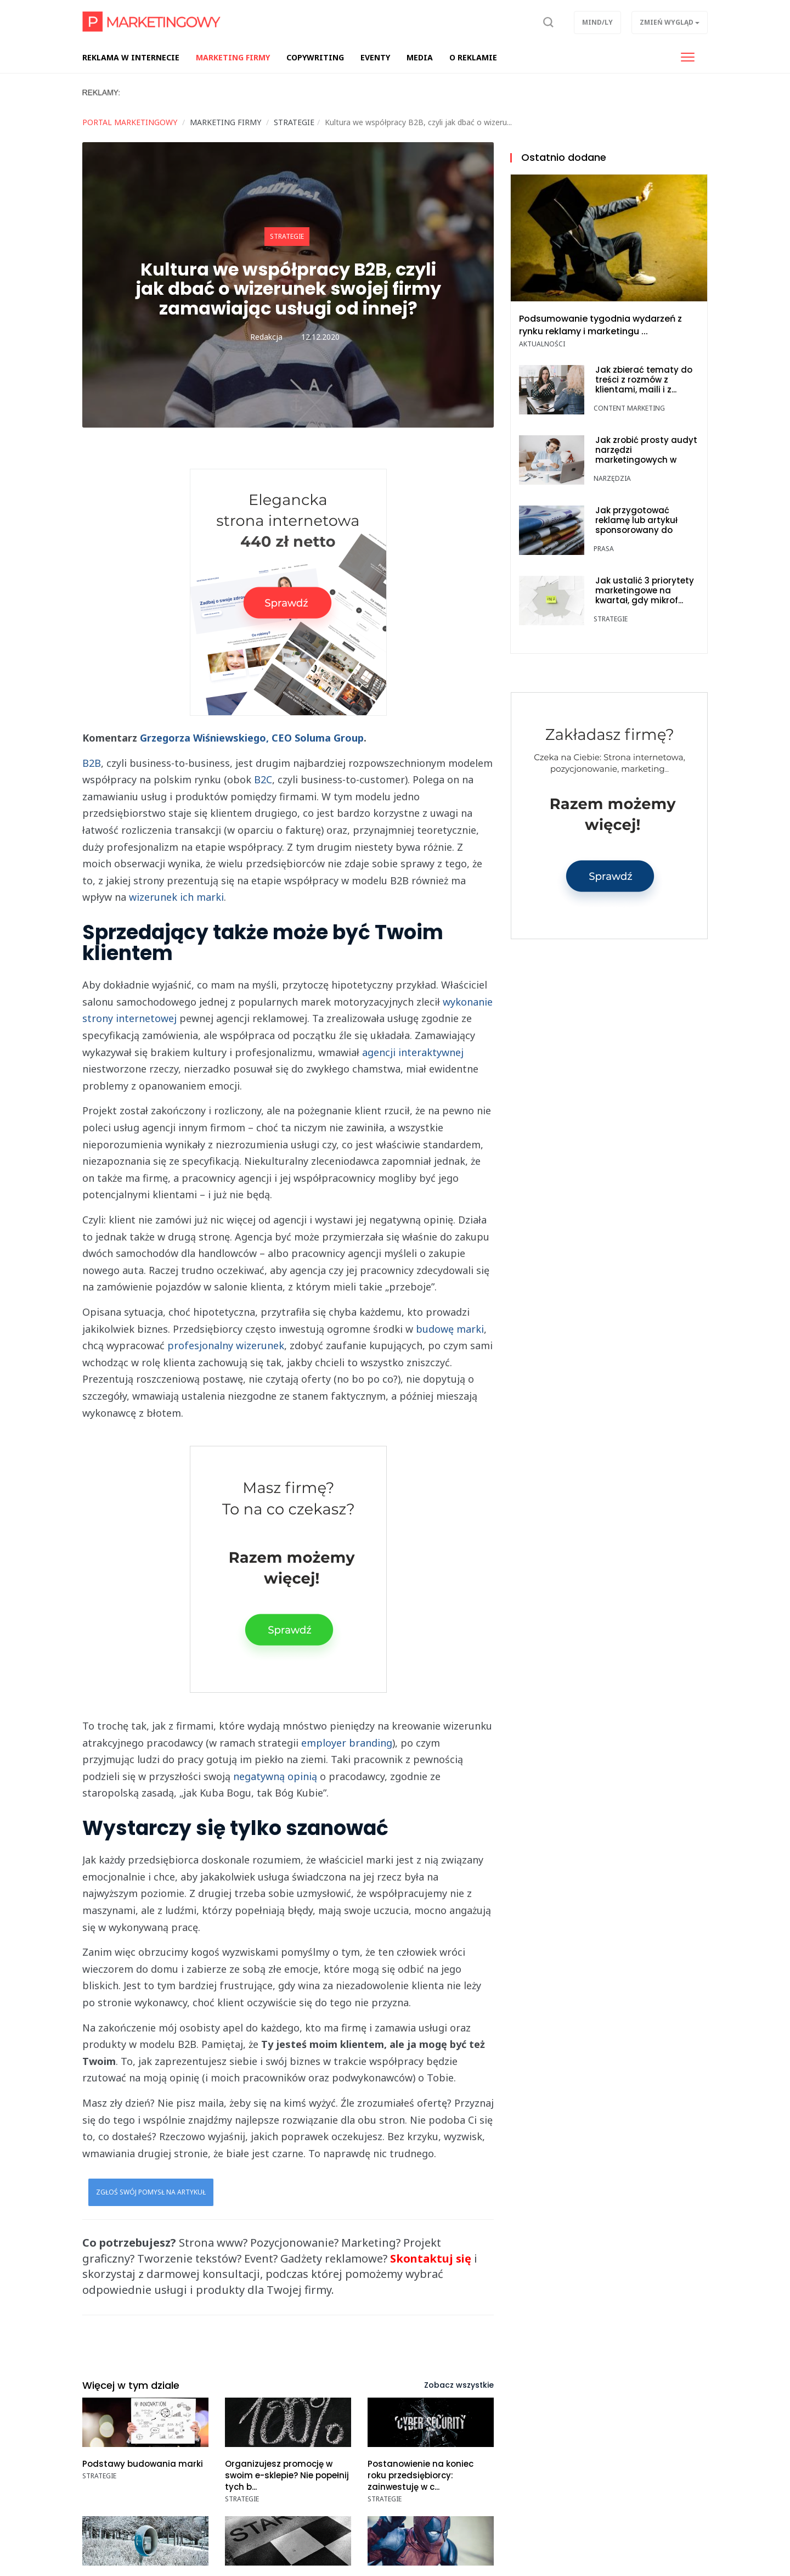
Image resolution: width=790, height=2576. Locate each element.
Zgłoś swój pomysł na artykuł (151, 2192)
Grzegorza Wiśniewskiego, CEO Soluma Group (252, 737)
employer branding (346, 1742)
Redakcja (266, 337)
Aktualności (542, 344)
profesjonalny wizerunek (225, 1345)
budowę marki (450, 1328)
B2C (263, 779)
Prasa (604, 548)
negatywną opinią (275, 1776)
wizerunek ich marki (176, 896)
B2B (91, 763)
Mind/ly (597, 22)
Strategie (287, 236)
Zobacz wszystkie (459, 2384)
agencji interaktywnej (413, 1052)
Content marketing (629, 408)
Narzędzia (612, 478)
